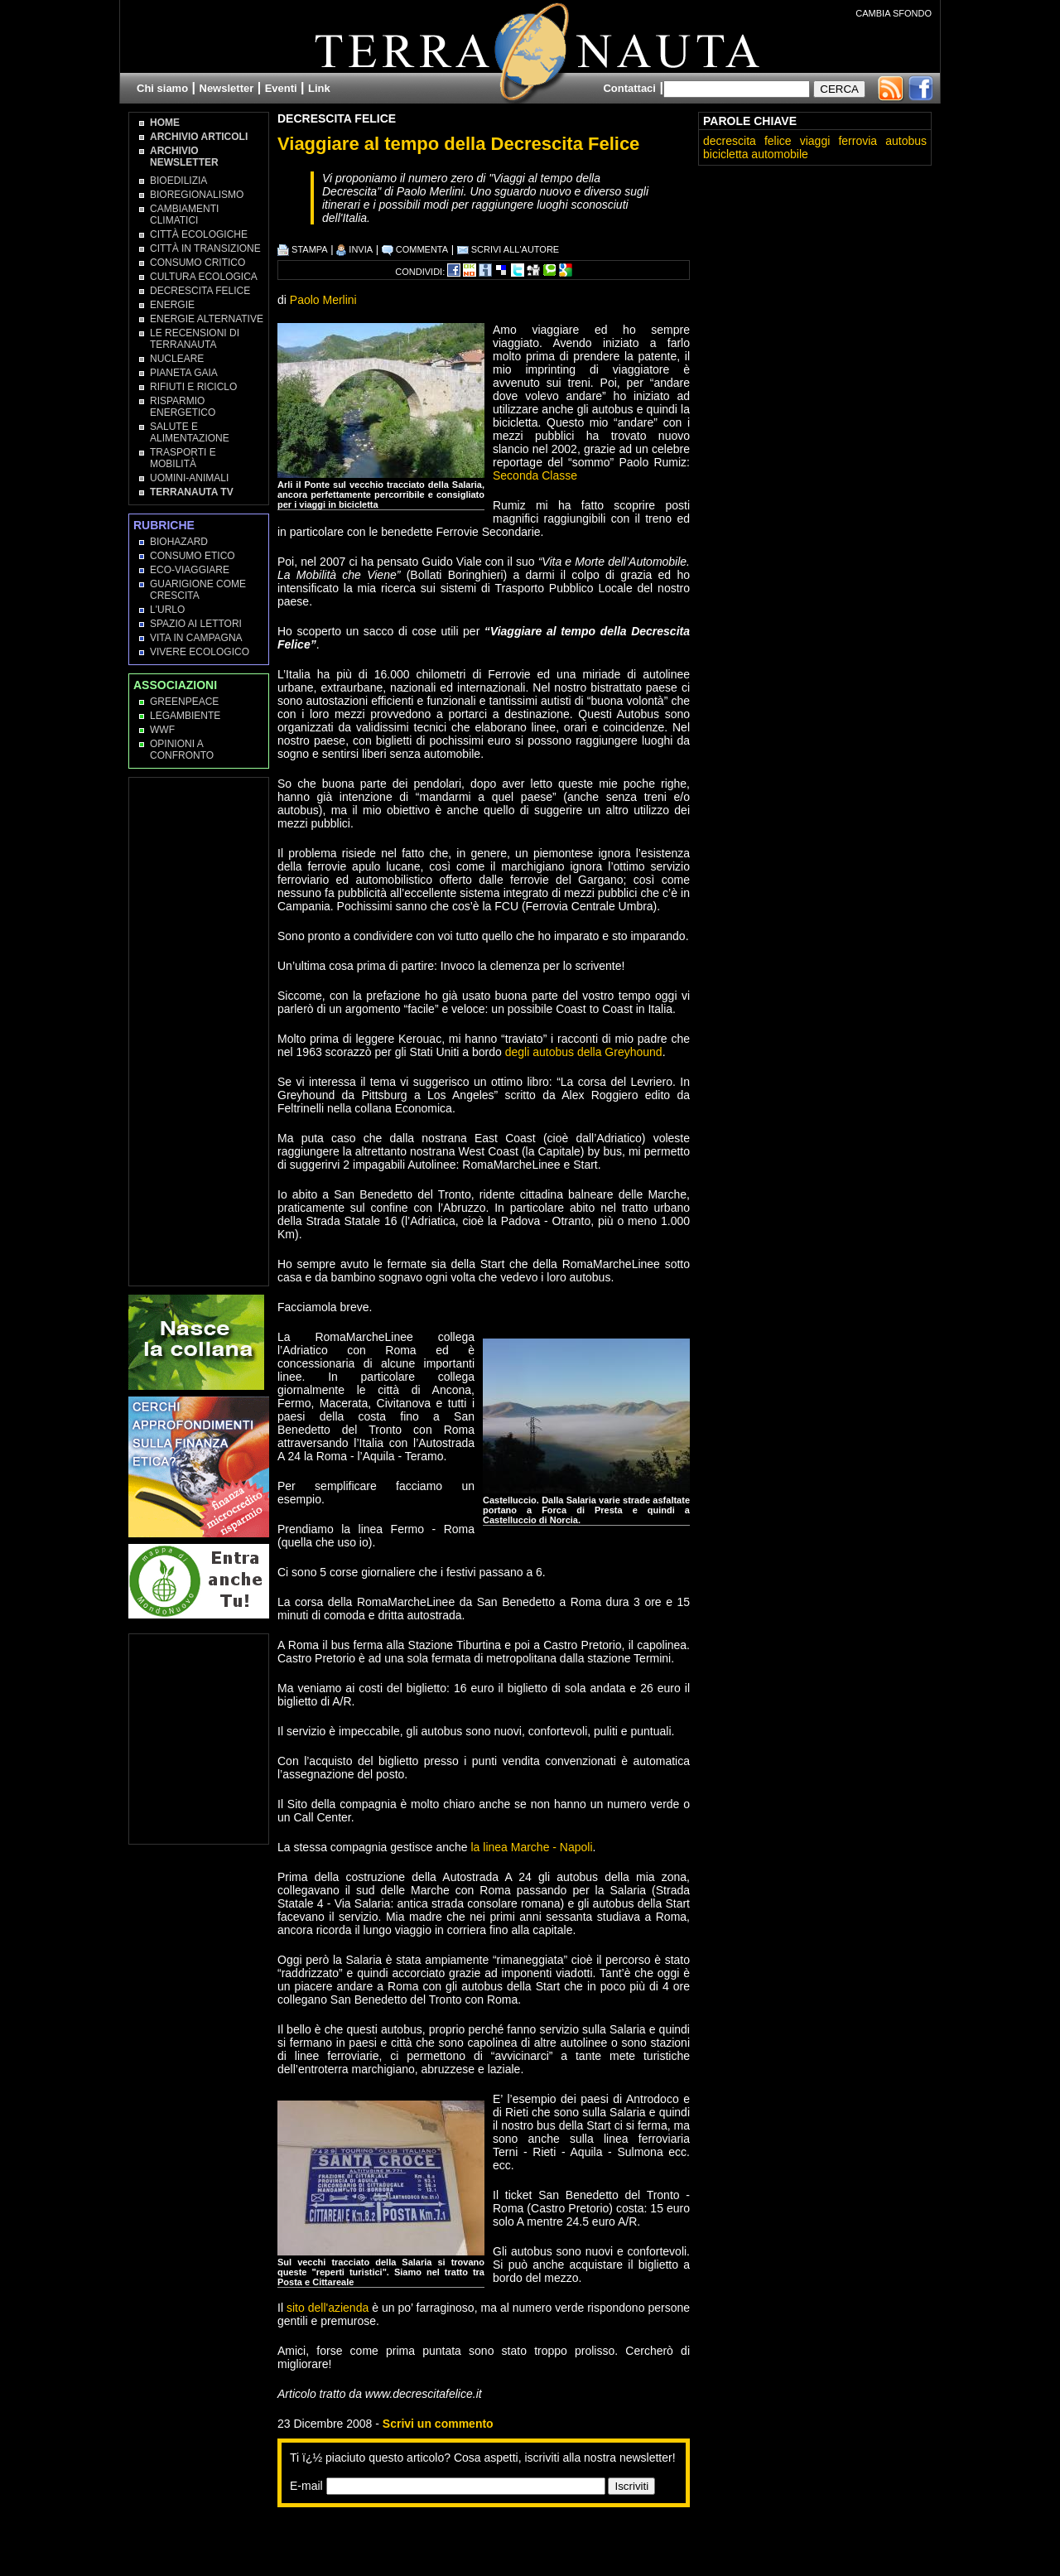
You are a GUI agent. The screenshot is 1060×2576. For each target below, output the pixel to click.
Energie (172, 305)
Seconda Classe (535, 475)
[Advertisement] (471, 2540)
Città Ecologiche (199, 234)
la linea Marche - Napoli (531, 1847)
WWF (162, 730)
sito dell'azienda (328, 2307)
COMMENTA (415, 249)
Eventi (281, 88)
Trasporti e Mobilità (183, 458)
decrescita (729, 140)
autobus (906, 140)
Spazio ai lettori (196, 624)
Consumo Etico (192, 556)
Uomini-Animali (189, 478)
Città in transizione (205, 248)
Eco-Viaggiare (189, 570)
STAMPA (302, 249)
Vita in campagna (196, 638)
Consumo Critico (197, 262)
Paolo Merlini (323, 299)
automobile (779, 154)
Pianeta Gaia (184, 373)
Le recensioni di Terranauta (194, 338)
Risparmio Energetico (182, 406)
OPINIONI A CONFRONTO (182, 749)
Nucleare (177, 358)
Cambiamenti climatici (184, 214)
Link (319, 88)
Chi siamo (162, 88)
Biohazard (179, 542)
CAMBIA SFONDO (893, 13)
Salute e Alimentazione (189, 432)
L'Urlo (167, 609)
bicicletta (725, 154)
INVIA (354, 249)
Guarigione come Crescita (198, 589)
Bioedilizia (178, 180)
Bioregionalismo (196, 194)
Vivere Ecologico (199, 652)
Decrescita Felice (336, 118)
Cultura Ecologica (204, 276)
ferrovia (857, 140)
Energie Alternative (206, 319)
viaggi (815, 140)
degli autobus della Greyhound (583, 1052)
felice (778, 140)
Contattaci (629, 88)
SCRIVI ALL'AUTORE (508, 249)
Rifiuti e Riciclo (193, 387)
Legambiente (185, 715)
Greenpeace (184, 701)
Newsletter (227, 88)
